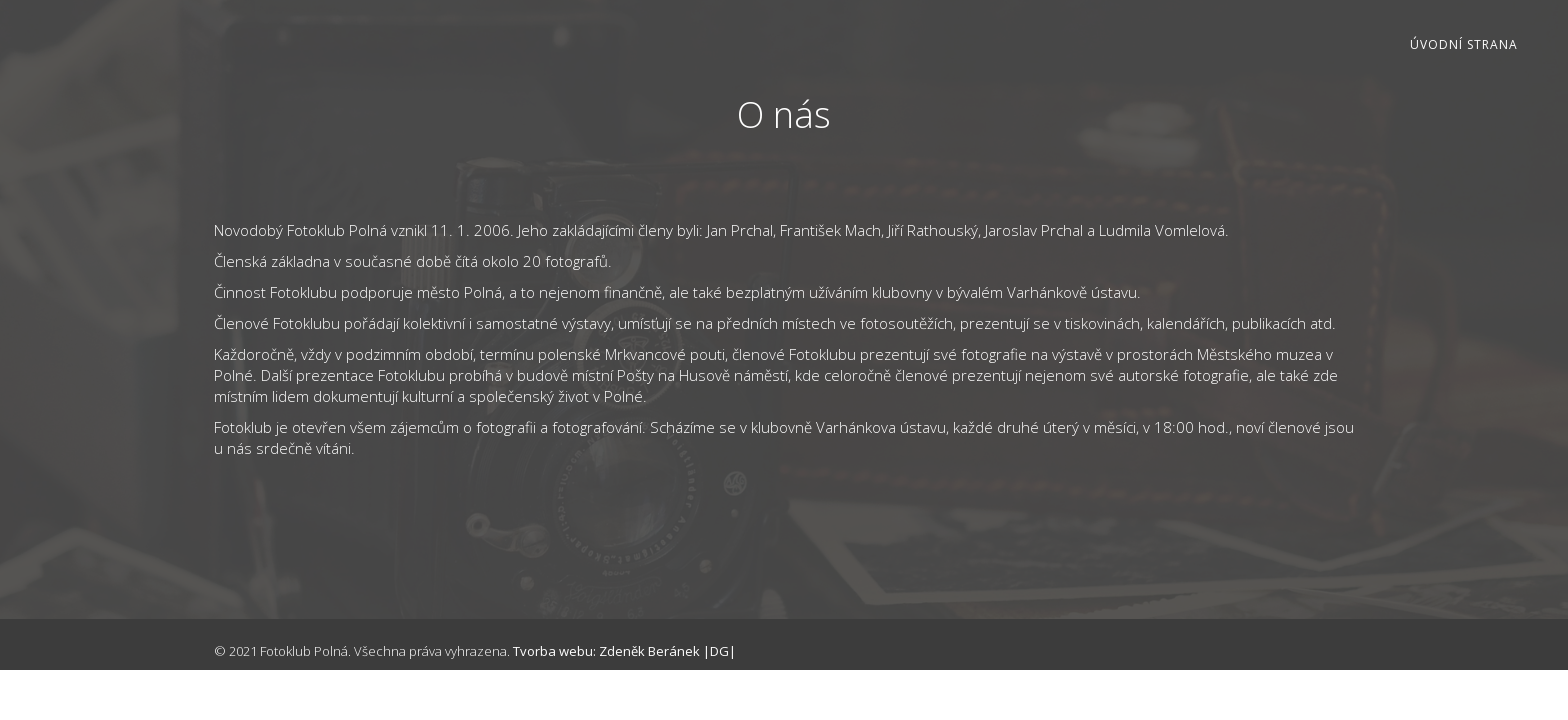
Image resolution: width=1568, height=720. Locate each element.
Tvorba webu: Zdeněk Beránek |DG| (624, 651)
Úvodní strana (1464, 44)
